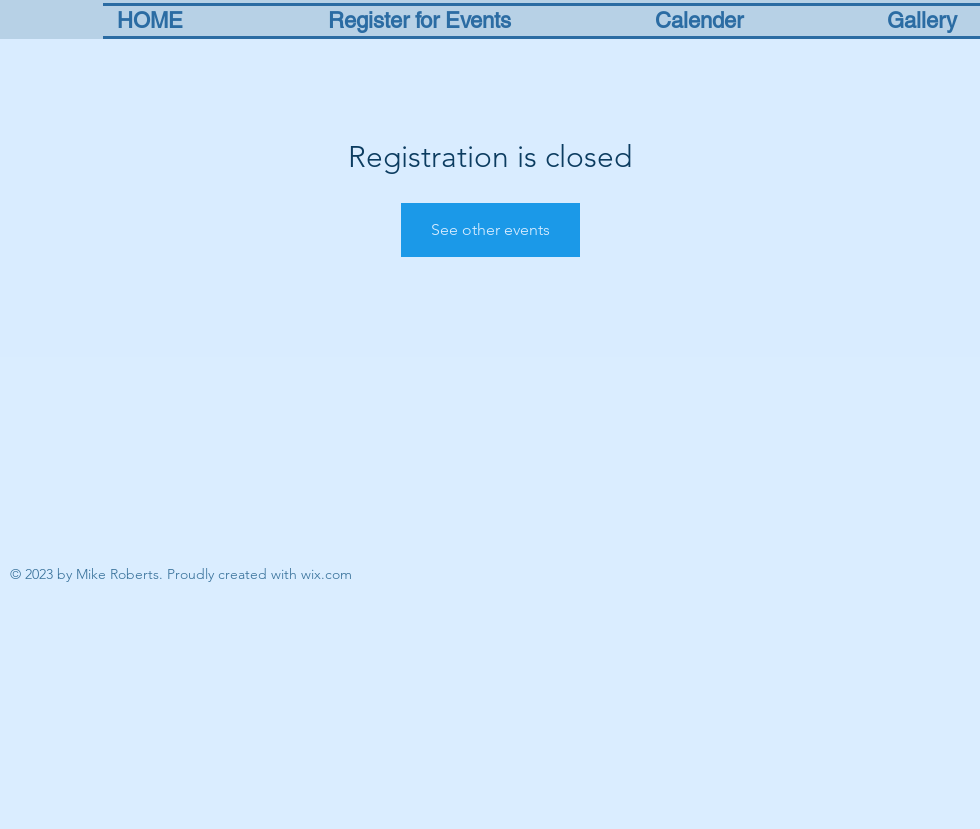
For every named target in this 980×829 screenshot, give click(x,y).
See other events (490, 229)
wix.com (326, 574)
